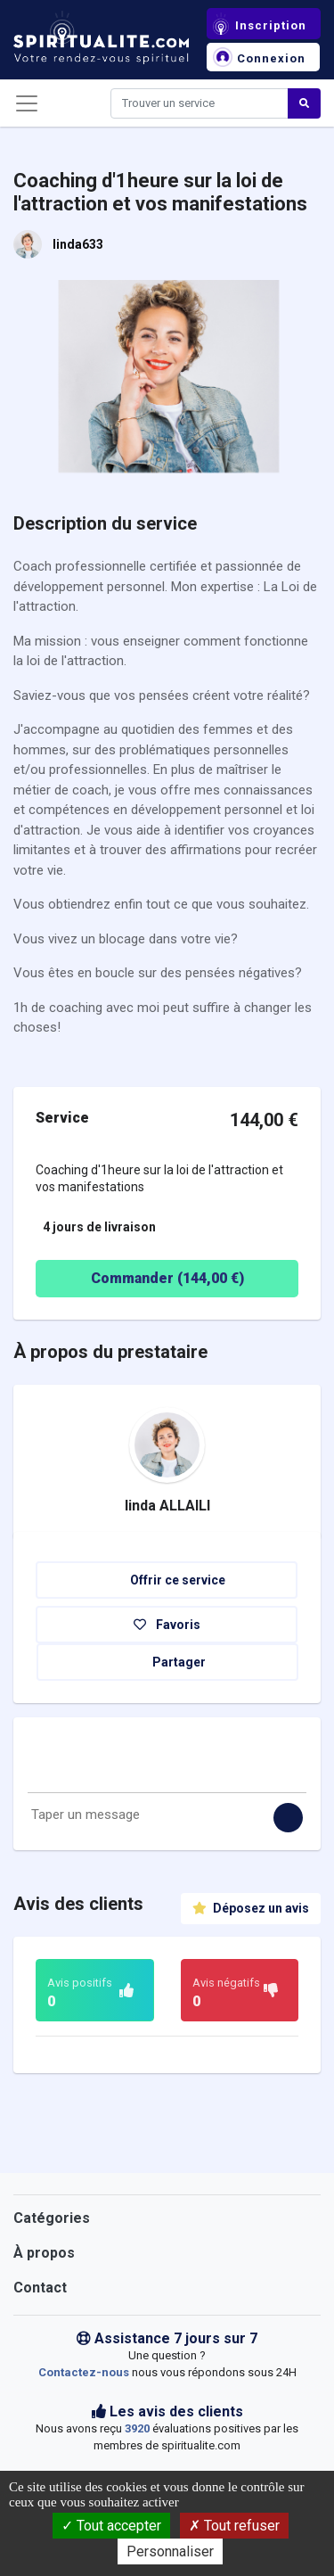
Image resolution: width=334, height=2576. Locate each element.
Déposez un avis (250, 1908)
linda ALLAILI (167, 1505)
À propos (44, 2252)
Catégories (51, 2218)
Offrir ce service (166, 1580)
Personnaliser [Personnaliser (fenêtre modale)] (170, 2551)
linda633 (78, 244)
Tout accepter (111, 2525)
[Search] (199, 103)
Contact (40, 2287)
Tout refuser (234, 2525)
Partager (168, 1662)
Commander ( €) (144, 1278)
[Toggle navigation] (26, 103)
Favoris (167, 1624)
